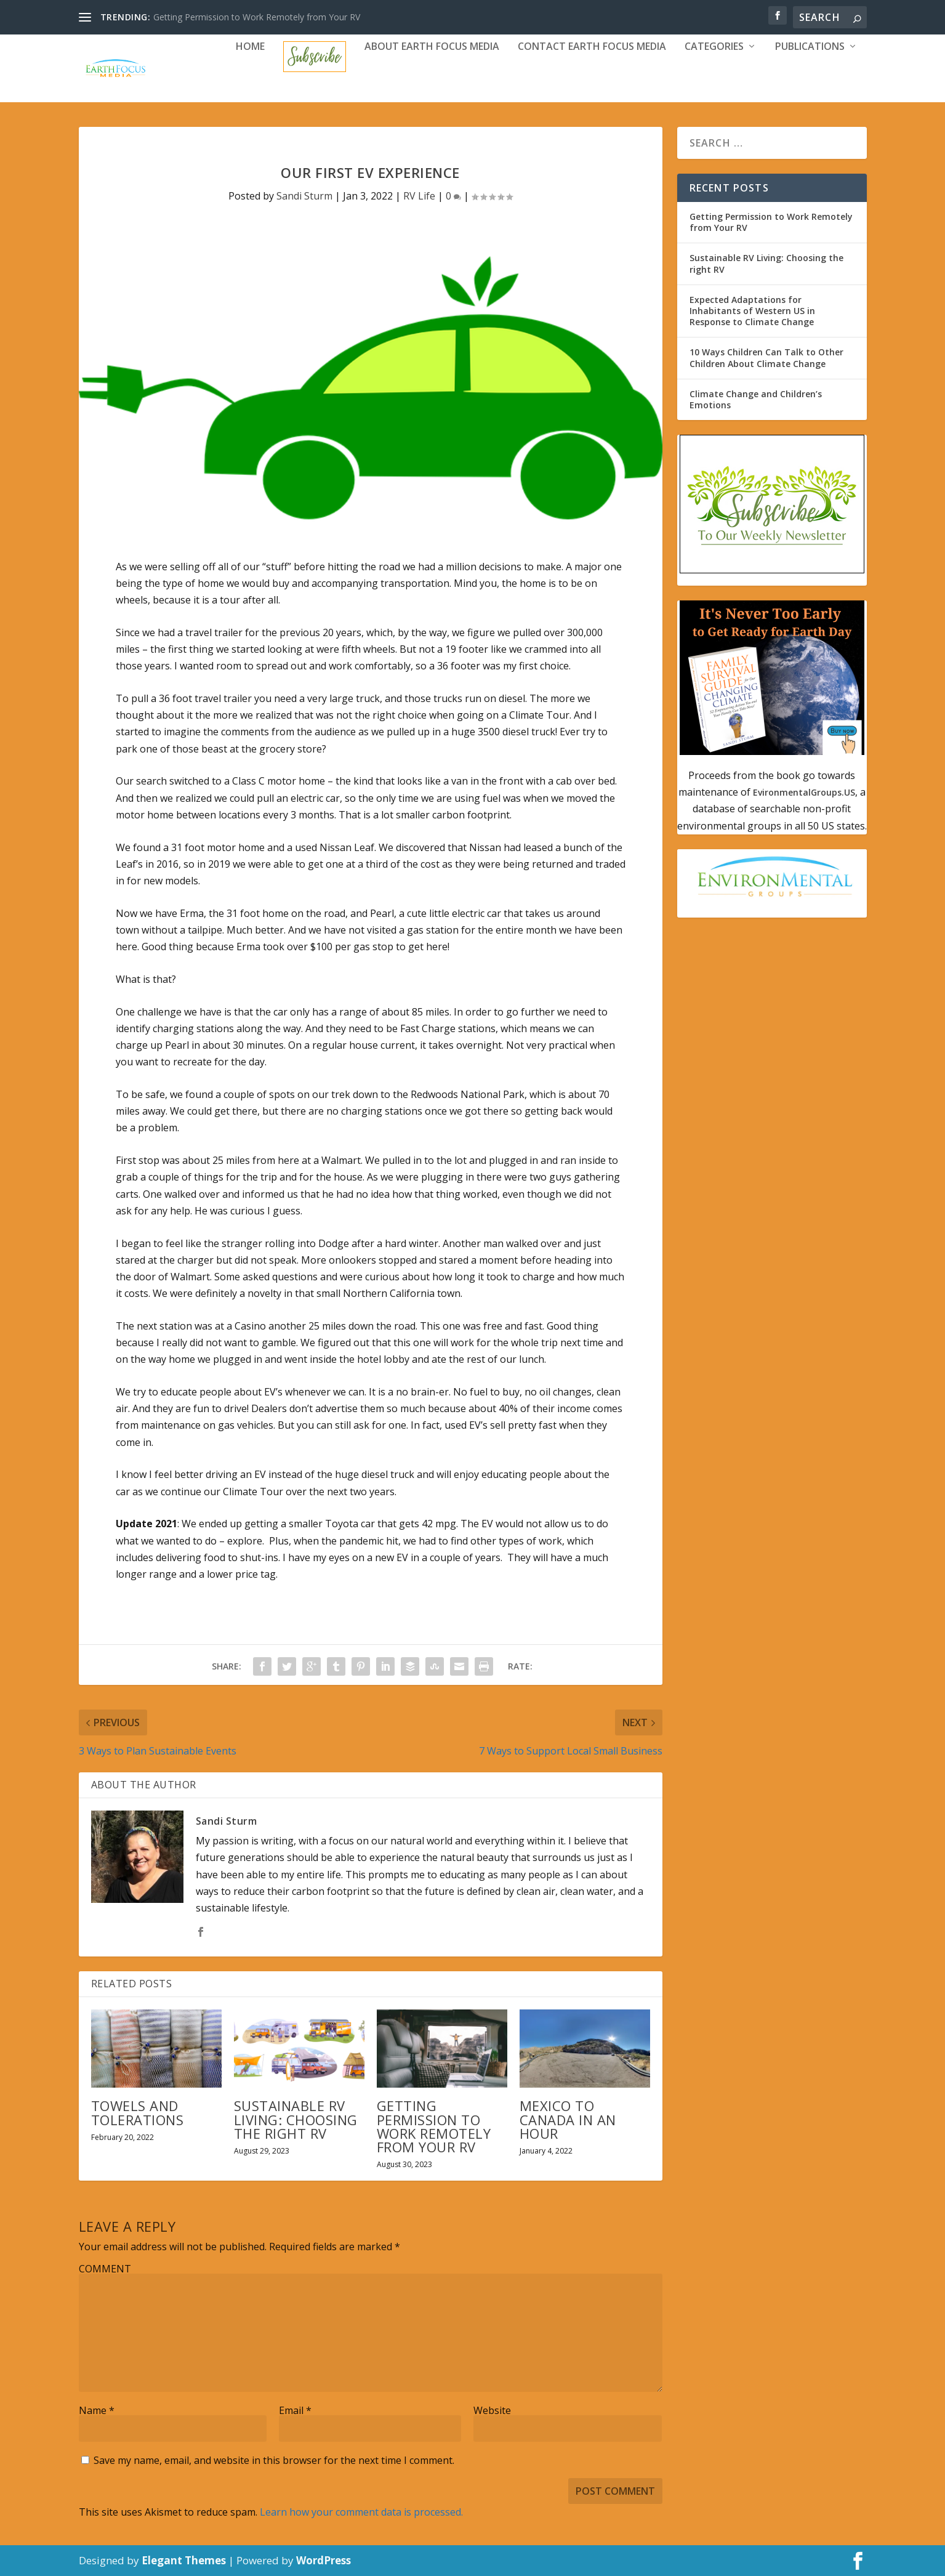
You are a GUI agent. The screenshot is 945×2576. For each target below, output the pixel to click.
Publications (810, 47)
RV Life (419, 196)
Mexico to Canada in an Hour (568, 2119)
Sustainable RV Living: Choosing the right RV (296, 2119)
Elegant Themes (184, 2560)
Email (295, 2410)
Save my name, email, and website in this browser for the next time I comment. (274, 2460)
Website (492, 2410)
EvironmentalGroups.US (802, 792)
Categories (714, 47)
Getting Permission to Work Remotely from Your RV (256, 17)
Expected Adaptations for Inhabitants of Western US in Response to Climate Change (752, 311)
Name (97, 2410)
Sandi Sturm (304, 196)
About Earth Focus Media (431, 47)
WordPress (323, 2560)
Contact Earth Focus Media (592, 47)
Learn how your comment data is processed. (361, 2512)
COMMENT (105, 2268)
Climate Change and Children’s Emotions (756, 399)
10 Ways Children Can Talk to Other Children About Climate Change (766, 357)
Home (250, 47)
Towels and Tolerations (137, 2112)
